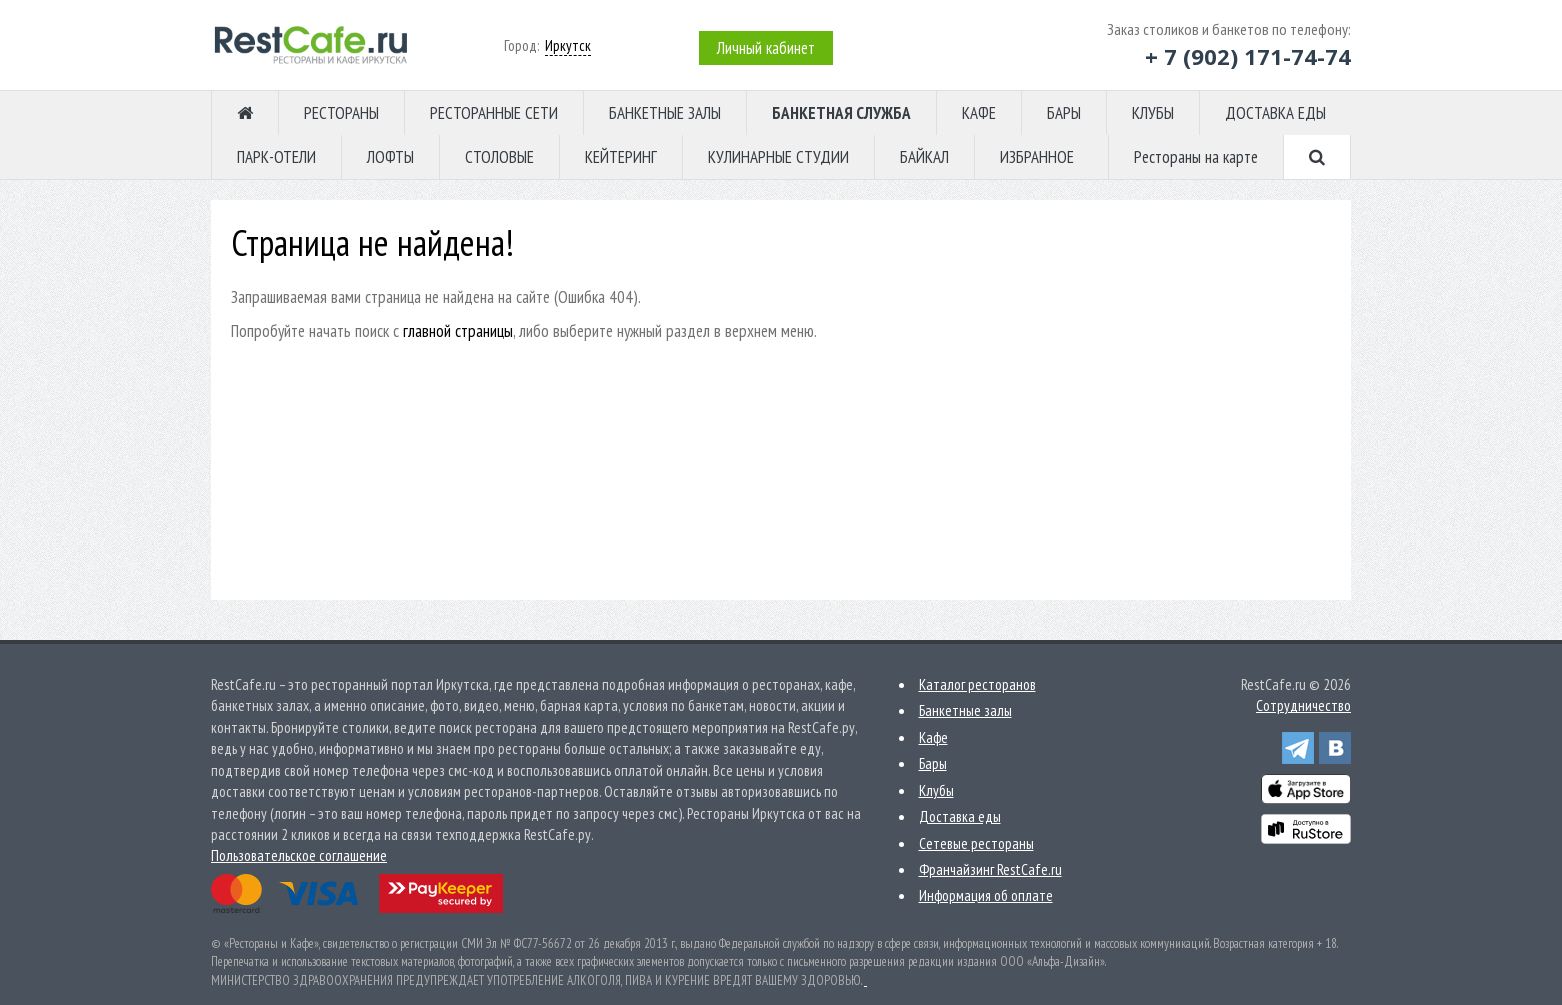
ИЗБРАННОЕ (1037, 157)
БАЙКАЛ (924, 157)
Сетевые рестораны (976, 843)
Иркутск (568, 45)
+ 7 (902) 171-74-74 (1248, 56)
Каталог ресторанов (977, 684)
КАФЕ (979, 113)
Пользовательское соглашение (299, 855)
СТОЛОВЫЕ (499, 157)
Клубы (936, 790)
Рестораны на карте (1196, 157)
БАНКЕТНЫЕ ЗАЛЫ (665, 113)
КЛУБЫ (1153, 113)
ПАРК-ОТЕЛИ (276, 157)
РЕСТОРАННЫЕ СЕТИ (494, 113)
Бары (933, 763)
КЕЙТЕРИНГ (621, 157)
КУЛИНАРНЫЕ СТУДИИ (778, 157)
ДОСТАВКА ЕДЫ (1275, 113)
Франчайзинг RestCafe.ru (990, 869)
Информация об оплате (986, 895)
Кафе (933, 737)
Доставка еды (960, 816)
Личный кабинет (766, 48)
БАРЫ (1064, 113)
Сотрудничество (1303, 705)
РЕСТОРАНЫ (341, 113)
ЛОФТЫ (390, 157)
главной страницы (458, 331)
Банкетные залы (965, 710)
